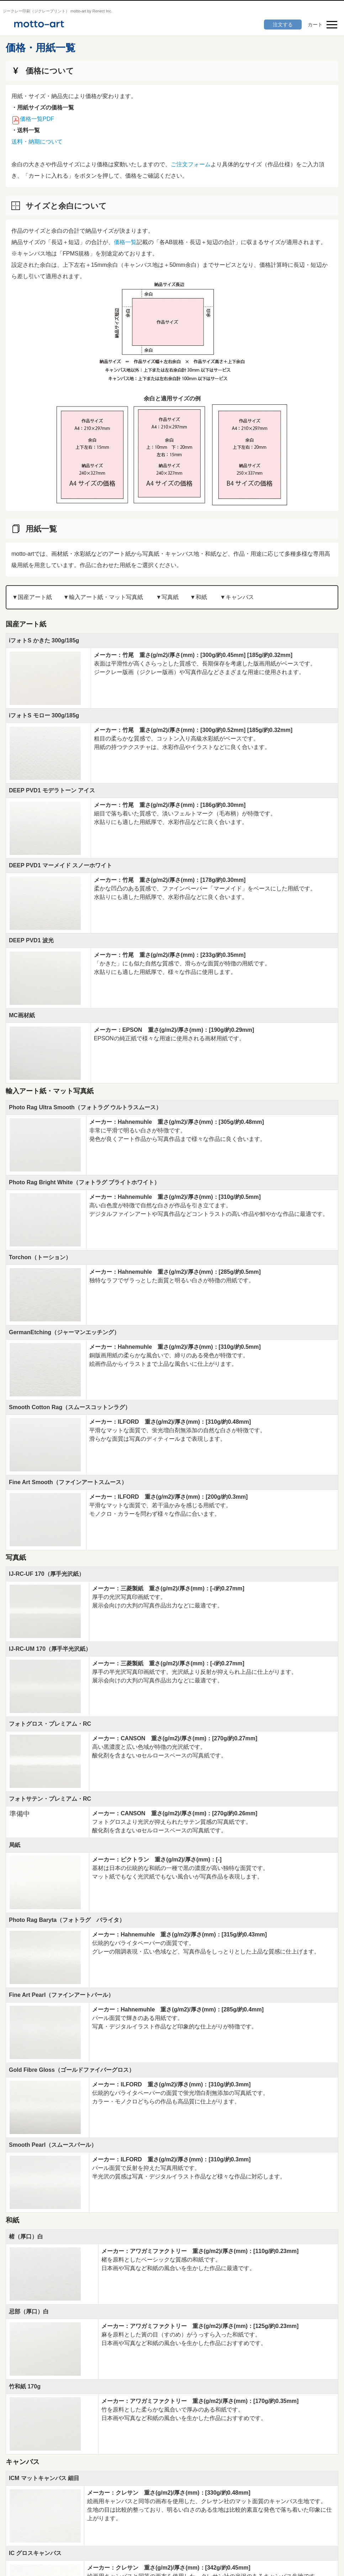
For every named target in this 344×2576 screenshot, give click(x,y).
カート (315, 24)
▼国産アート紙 (32, 597)
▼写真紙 (167, 597)
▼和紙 (198, 597)
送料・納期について (37, 142)
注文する (283, 24)
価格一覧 (125, 242)
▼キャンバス (237, 597)
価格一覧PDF (37, 119)
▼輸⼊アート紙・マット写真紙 (103, 597)
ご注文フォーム (191, 164)
